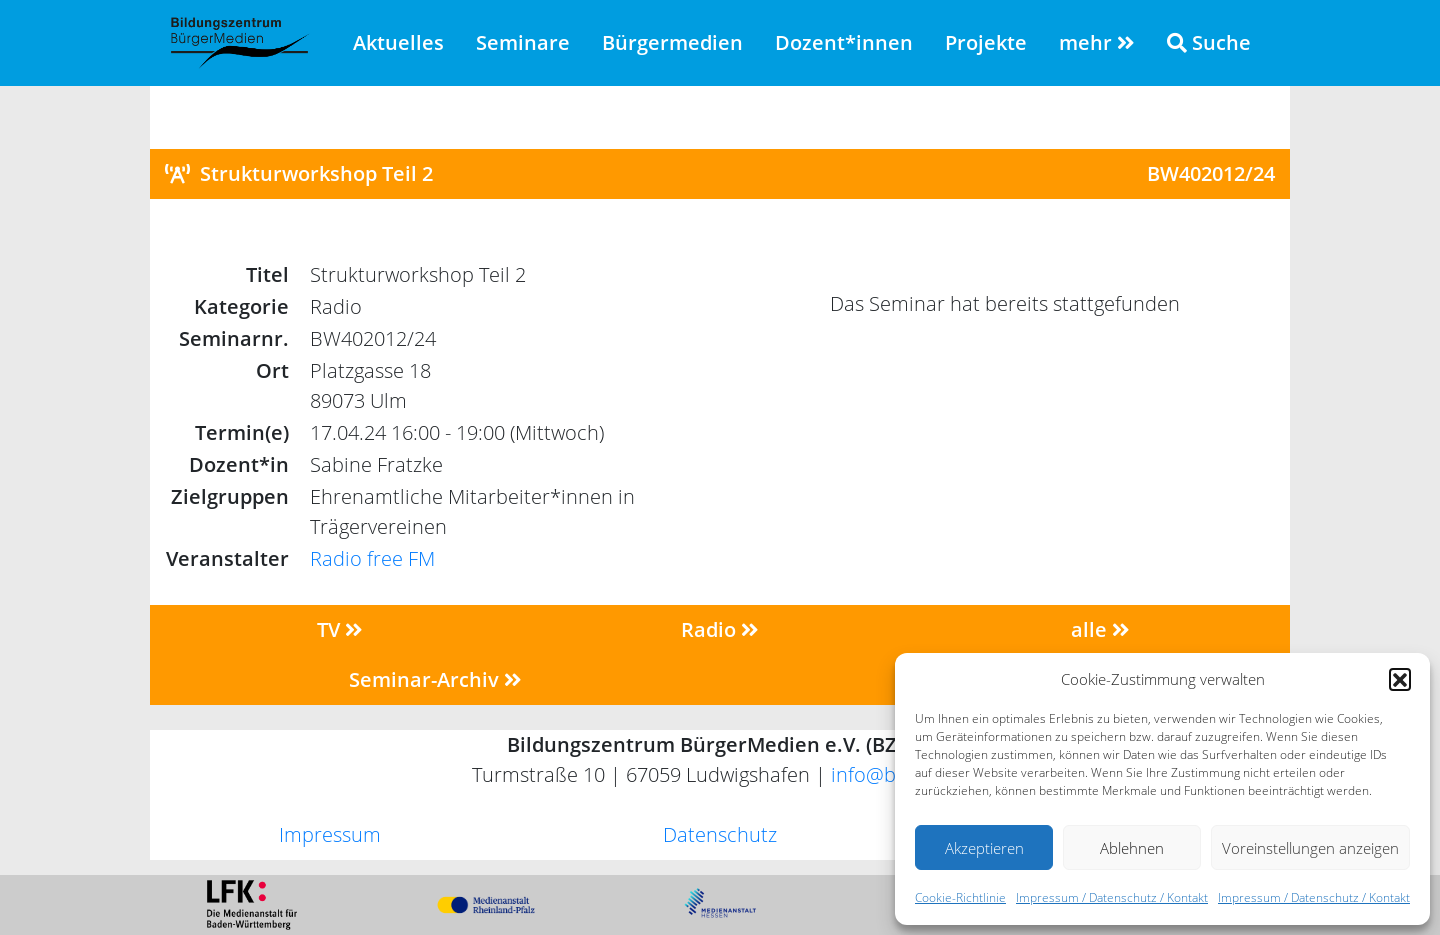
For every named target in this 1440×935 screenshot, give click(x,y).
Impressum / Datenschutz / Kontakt (1112, 897)
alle (1100, 629)
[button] (1400, 679)
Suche (1209, 42)
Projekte (986, 42)
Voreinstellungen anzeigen (1310, 848)
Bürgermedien (672, 42)
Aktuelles (398, 42)
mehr (1097, 42)
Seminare (523, 42)
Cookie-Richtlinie (960, 897)
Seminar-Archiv (435, 679)
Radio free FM (372, 558)
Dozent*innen (844, 42)
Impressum (330, 834)
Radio (720, 629)
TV (340, 629)
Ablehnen (1132, 848)
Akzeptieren (984, 848)
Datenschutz (720, 834)
